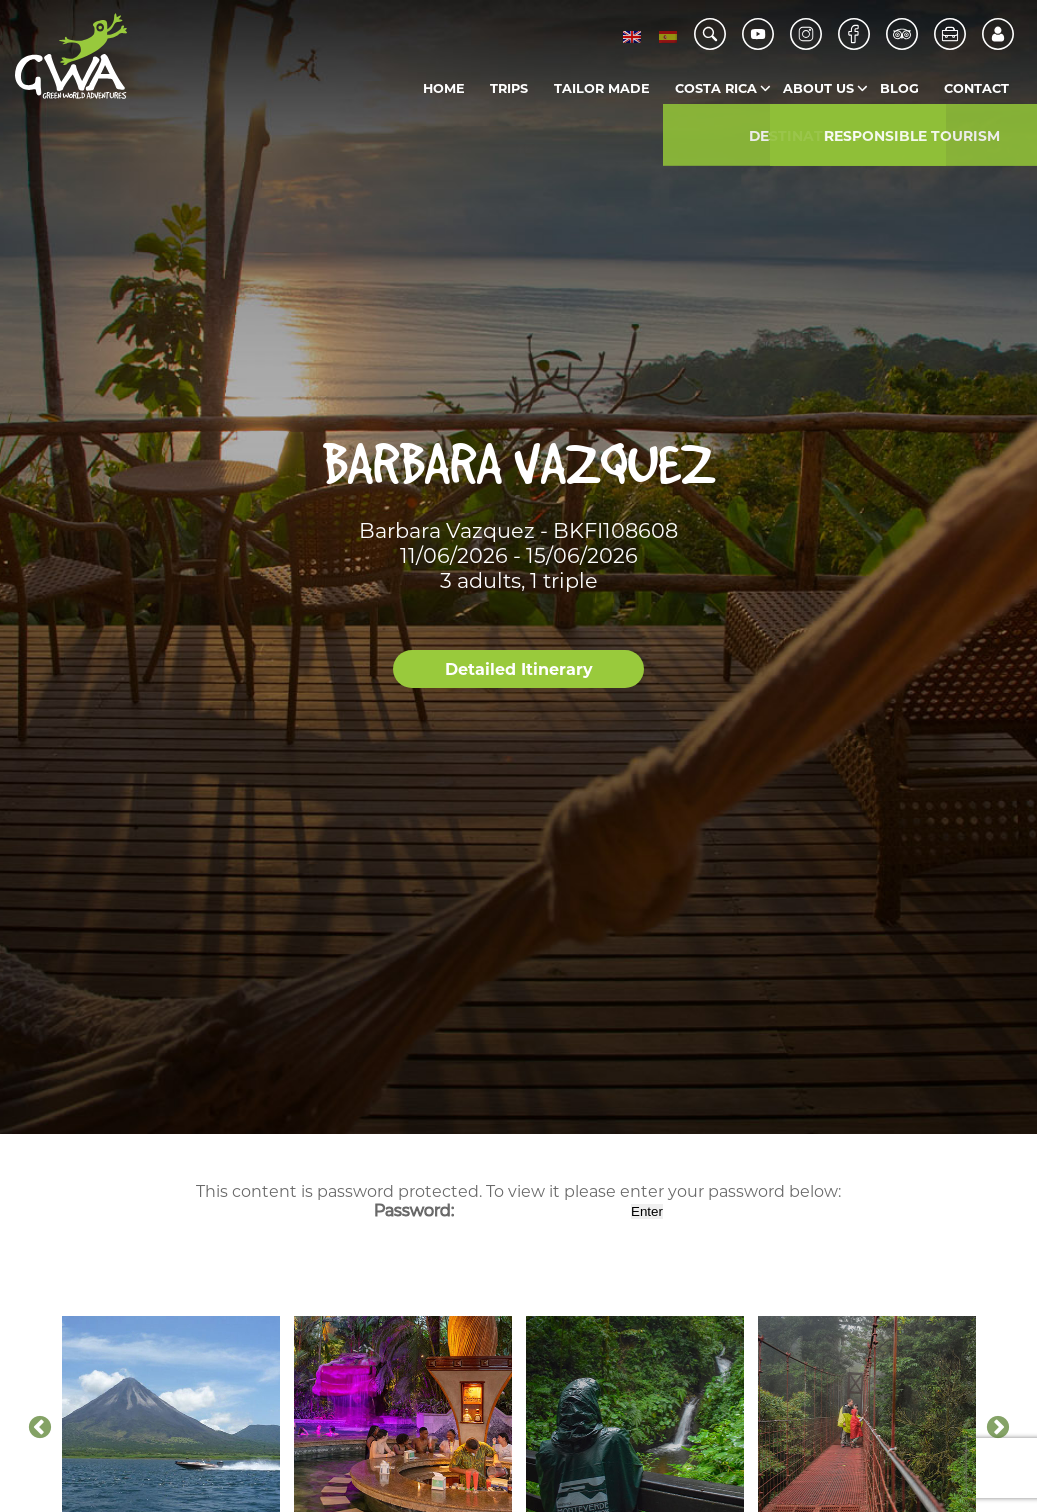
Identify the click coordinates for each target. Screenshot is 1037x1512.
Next (998, 1428)
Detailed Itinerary (519, 669)
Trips (509, 88)
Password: (500, 1210)
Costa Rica (716, 88)
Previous (40, 1428)
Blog (899, 88)
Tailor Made (602, 88)
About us (818, 88)
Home (444, 88)
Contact (976, 88)
